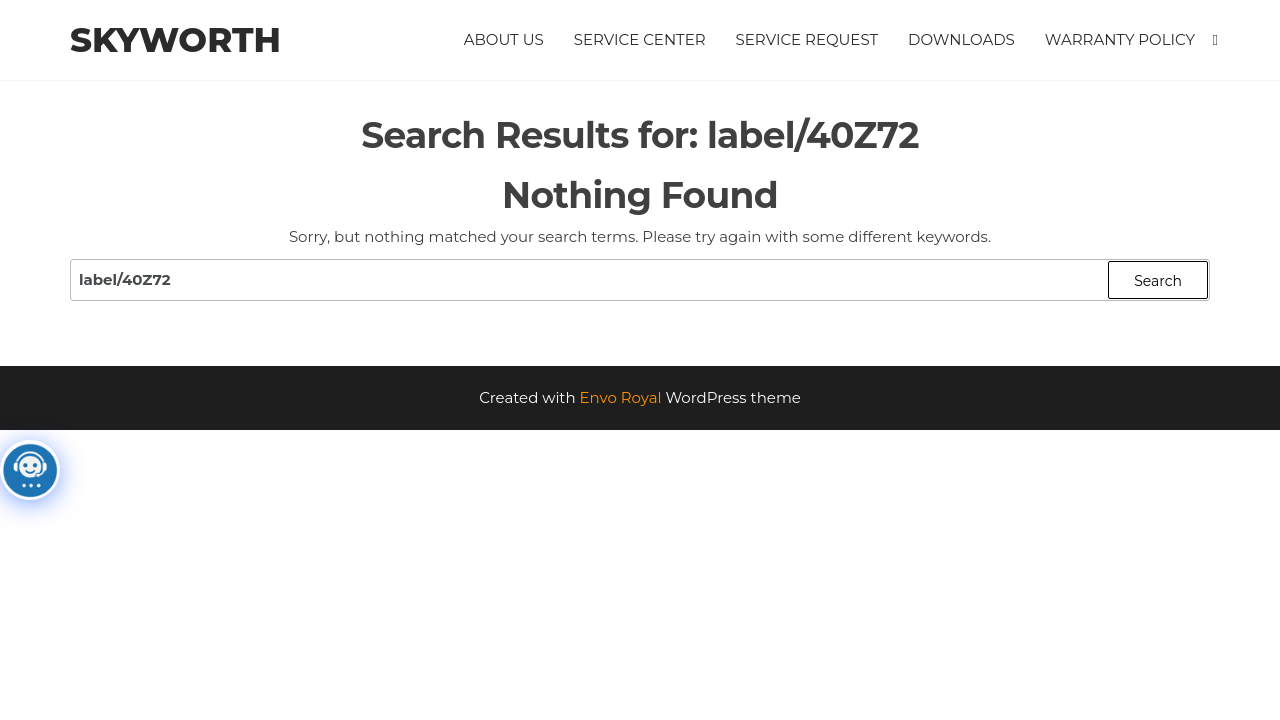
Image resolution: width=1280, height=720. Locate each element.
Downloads (961, 39)
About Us (504, 39)
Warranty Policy (1120, 39)
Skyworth (175, 40)
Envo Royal (621, 397)
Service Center (640, 39)
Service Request (807, 39)
